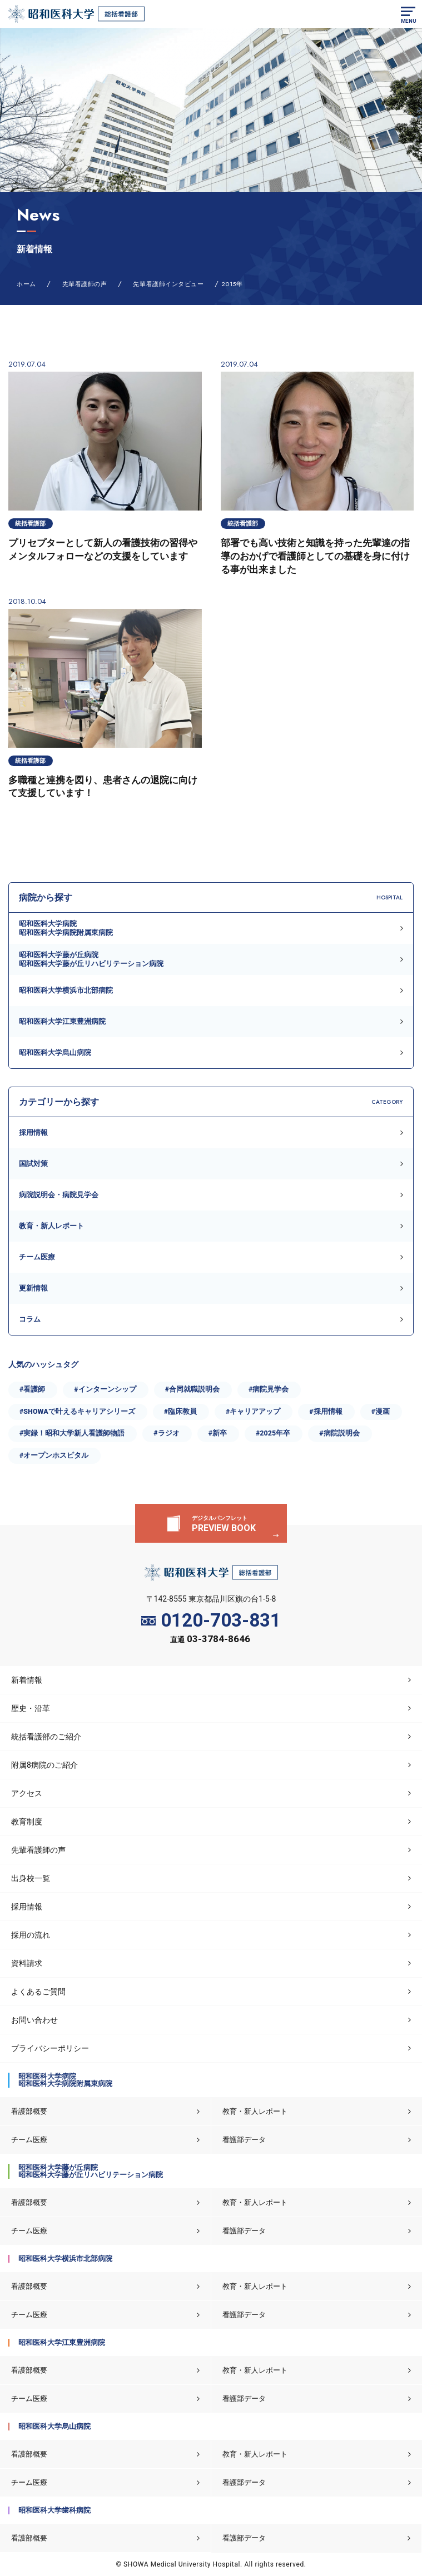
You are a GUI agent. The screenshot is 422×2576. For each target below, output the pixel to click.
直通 (210, 1639)
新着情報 (26, 1679)
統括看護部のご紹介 (46, 1736)
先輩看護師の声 (38, 1849)
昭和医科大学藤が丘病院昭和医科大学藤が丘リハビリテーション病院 (91, 959)
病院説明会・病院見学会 (58, 1195)
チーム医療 (37, 1257)
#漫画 (380, 1411)
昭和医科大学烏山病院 (55, 1052)
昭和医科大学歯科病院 (54, 2510)
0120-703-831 (211, 1621)
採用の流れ (30, 1934)
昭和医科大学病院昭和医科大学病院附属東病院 (66, 928)
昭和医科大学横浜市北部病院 (66, 990)
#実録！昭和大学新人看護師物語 (72, 1433)
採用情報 (33, 1132)
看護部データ (244, 2139)
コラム (30, 1319)
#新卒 (217, 1433)
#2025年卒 (273, 1433)
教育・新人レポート (51, 1226)
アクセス (26, 1793)
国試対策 (33, 1163)
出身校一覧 (30, 1878)
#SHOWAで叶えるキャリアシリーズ (77, 1411)
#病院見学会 (269, 1389)
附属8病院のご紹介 (44, 1764)
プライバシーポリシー (50, 2048)
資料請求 (26, 1963)
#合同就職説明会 (192, 1389)
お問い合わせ (34, 2019)
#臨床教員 (180, 1411)
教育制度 (26, 1821)
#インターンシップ (105, 1389)
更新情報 (33, 1288)
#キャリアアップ (253, 1411)
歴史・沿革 (30, 1708)
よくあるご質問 (38, 1991)
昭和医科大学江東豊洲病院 (62, 1021)
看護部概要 (29, 2111)
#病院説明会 (339, 1433)
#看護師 (32, 1389)
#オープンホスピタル (53, 1455)
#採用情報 (325, 1411)
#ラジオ (166, 1433)
